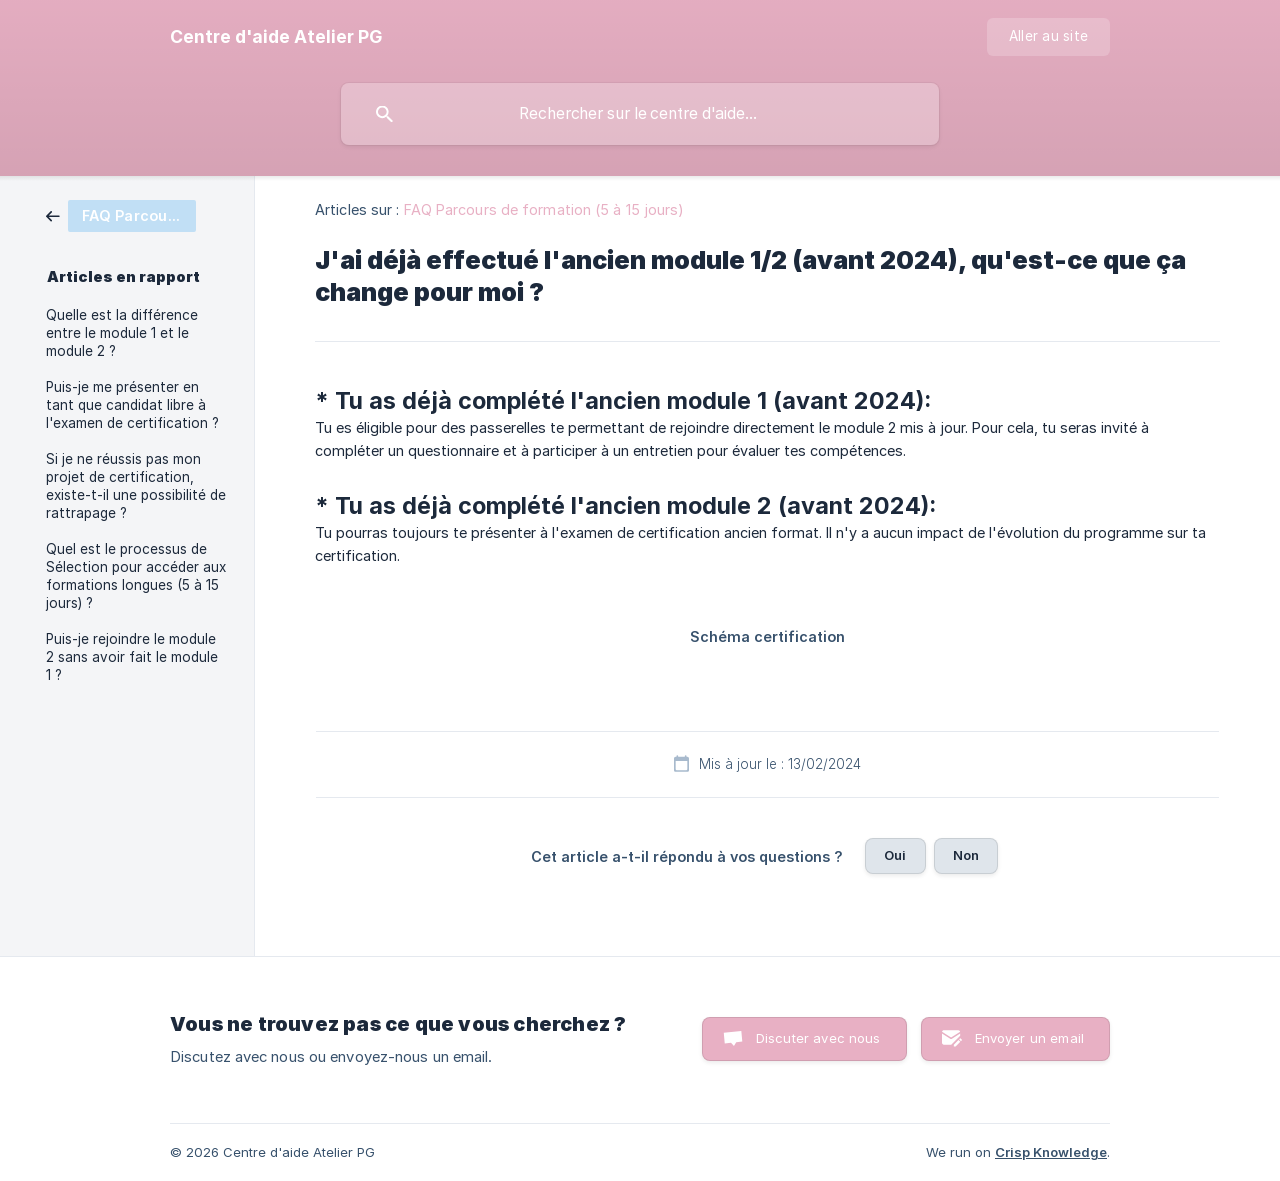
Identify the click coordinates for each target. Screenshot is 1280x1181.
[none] (276, 37)
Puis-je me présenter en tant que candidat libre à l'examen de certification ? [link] (132, 405)
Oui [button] (895, 855)
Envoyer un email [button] (1029, 1038)
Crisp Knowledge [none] (1051, 1152)
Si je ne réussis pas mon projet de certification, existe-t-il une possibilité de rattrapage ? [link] (136, 486)
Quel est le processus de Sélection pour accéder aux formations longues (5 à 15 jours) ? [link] (136, 576)
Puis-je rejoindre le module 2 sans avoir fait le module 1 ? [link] (132, 657)
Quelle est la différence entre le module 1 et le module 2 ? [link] (122, 333)
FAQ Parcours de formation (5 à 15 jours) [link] (544, 209)
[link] (121, 214)
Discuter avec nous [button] (818, 1038)
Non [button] (966, 855)
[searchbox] (640, 114)
